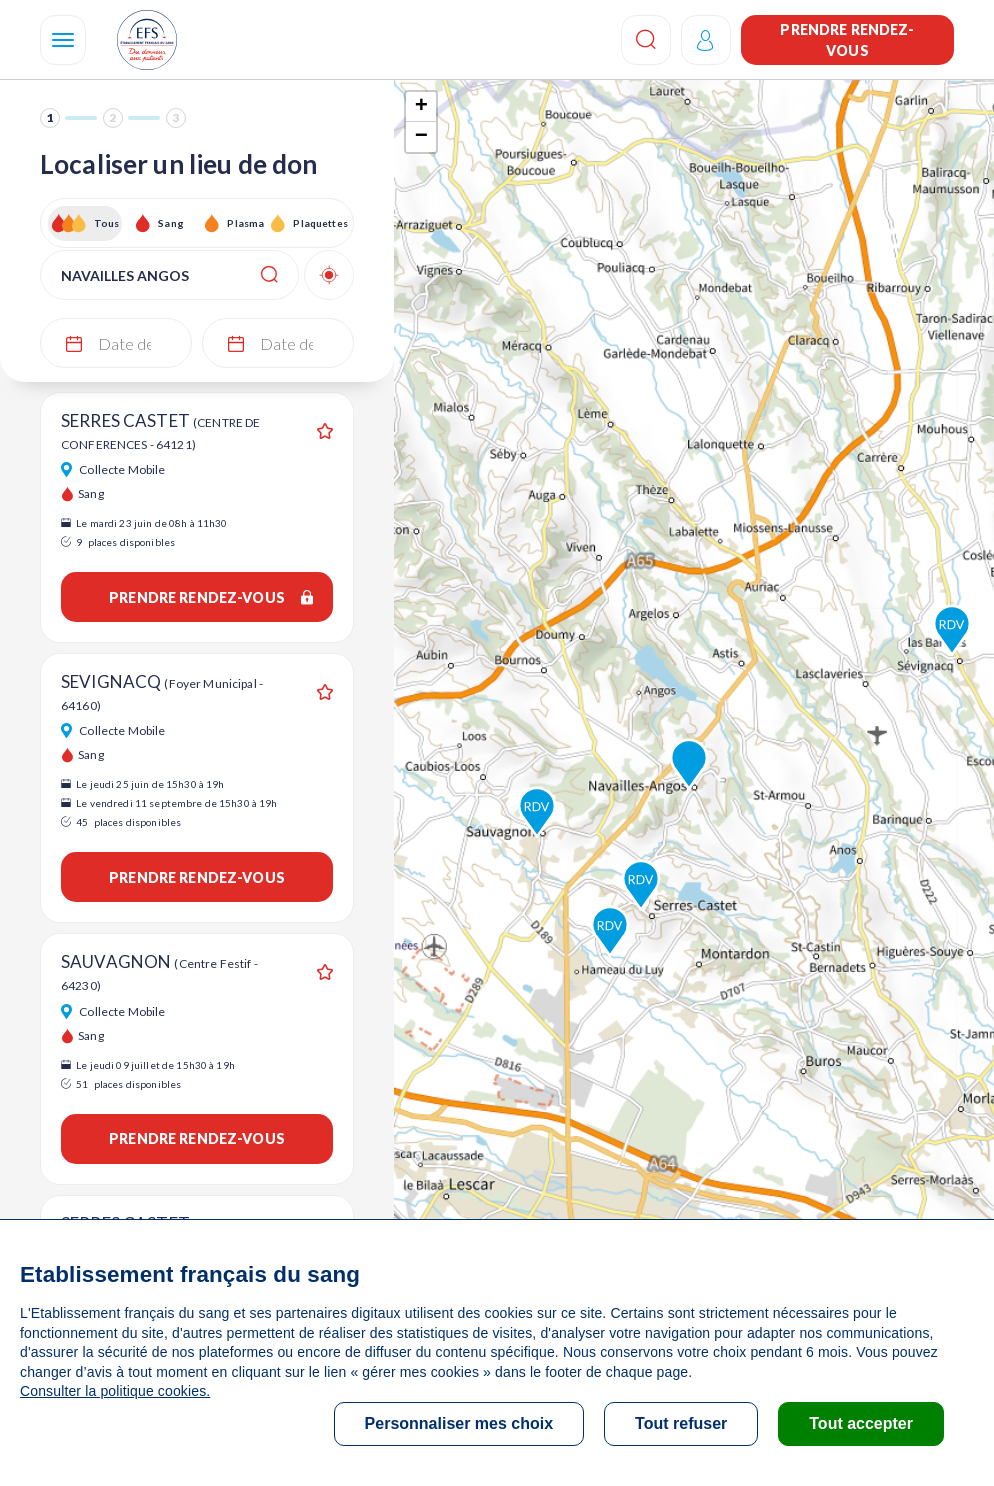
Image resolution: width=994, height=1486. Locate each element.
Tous (107, 223)
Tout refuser (681, 1423)
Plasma (245, 223)
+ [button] (421, 107)
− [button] (421, 137)
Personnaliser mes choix (459, 1423)
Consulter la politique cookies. (115, 1391)
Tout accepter (861, 1423)
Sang (171, 223)
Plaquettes (319, 223)
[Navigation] (63, 40)
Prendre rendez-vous (847, 40)
